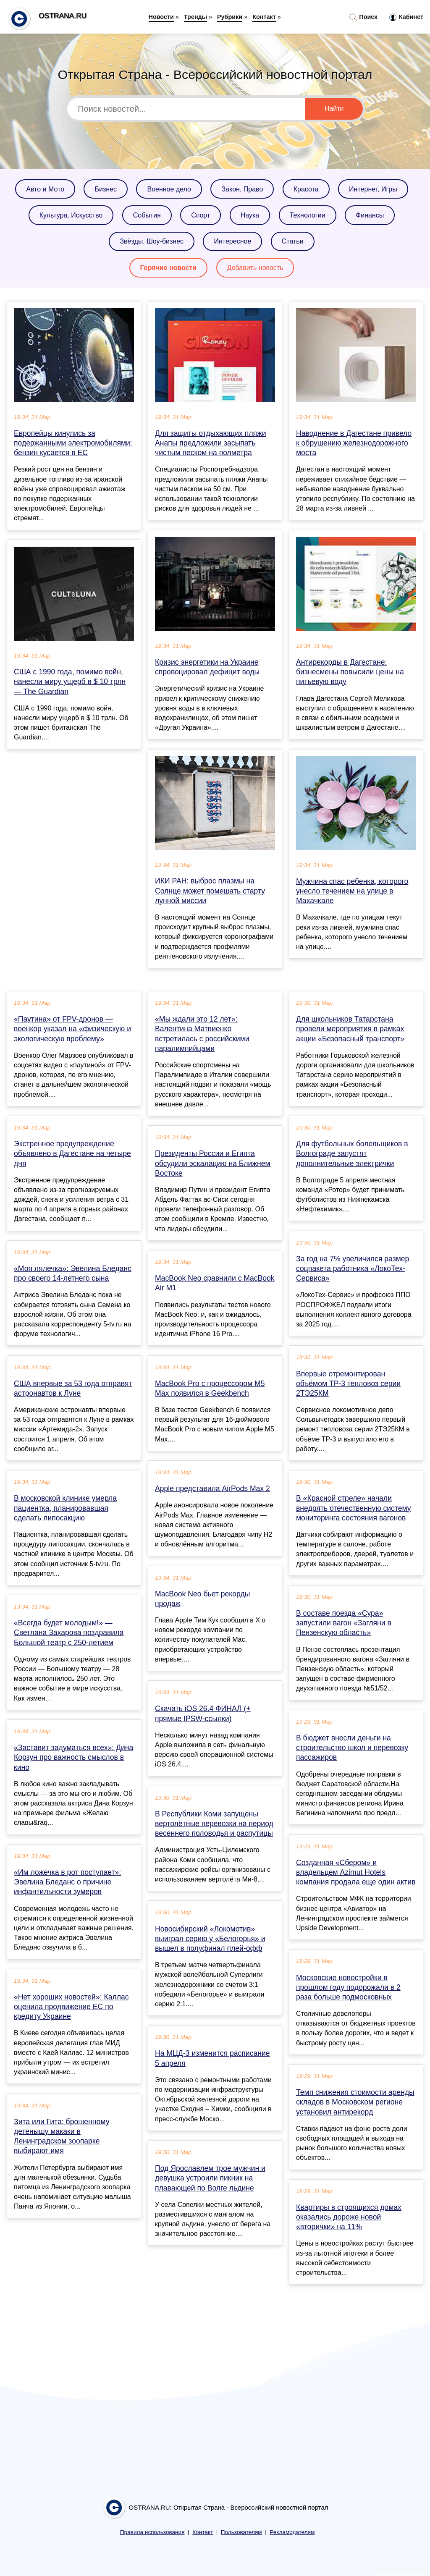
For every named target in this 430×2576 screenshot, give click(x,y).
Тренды (195, 16)
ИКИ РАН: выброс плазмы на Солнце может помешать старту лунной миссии (210, 890)
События (147, 215)
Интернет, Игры (373, 189)
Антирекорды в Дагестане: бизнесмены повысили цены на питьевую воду (350, 672)
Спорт (200, 215)
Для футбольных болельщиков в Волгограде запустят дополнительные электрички (352, 1153)
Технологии (307, 215)
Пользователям (241, 2532)
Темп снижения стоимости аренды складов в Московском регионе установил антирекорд (355, 2102)
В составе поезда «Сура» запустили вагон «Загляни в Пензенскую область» (343, 1623)
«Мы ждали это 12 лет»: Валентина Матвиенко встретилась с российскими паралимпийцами (202, 1034)
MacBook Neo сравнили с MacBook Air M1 (215, 1283)
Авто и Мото (45, 189)
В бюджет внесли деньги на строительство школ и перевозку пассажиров (352, 1747)
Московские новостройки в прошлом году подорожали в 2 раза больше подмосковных (348, 1987)
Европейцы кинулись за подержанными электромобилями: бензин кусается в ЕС (73, 443)
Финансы (370, 215)
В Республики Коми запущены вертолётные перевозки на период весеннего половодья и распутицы (214, 1823)
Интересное (232, 241)
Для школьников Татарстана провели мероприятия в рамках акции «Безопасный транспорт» (350, 1029)
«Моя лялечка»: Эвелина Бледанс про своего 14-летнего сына (72, 1273)
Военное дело (169, 189)
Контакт (264, 16)
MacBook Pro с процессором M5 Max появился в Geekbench (210, 1388)
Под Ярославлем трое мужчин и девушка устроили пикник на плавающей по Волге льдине (210, 2178)
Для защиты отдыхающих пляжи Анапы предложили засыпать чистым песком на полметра (210, 443)
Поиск (363, 17)
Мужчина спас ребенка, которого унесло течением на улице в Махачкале (352, 891)
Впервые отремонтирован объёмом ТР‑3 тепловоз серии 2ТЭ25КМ (348, 1383)
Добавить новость (255, 267)
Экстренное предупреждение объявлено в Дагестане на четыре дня (72, 1153)
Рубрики (229, 16)
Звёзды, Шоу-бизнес (152, 241)
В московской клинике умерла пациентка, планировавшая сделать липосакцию (65, 1508)
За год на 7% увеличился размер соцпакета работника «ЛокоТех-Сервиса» (352, 1268)
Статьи (293, 241)
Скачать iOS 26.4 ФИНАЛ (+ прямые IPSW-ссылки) (203, 1713)
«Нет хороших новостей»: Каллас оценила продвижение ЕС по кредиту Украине (71, 2006)
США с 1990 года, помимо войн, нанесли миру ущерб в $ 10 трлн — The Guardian (70, 681)
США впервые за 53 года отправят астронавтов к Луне (73, 1388)
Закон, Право (242, 189)
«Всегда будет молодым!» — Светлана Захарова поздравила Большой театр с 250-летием (68, 1632)
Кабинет (406, 17)
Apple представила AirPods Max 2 (212, 1488)
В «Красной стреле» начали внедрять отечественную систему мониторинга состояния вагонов (353, 1508)
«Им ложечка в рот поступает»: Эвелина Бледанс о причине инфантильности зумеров (67, 1882)
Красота (306, 189)
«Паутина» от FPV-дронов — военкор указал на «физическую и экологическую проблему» (72, 1029)
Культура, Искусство (70, 215)
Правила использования (152, 2532)
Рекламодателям (292, 2532)
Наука (250, 215)
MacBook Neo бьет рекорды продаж (202, 1599)
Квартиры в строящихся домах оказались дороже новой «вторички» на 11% (348, 2217)
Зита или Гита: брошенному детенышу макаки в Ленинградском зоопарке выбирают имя (61, 2136)
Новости (161, 16)
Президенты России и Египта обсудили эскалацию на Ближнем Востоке (212, 1163)
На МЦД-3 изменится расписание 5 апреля (212, 2058)
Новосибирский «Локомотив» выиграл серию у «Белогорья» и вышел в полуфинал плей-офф (210, 1938)
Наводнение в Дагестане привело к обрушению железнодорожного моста (354, 443)
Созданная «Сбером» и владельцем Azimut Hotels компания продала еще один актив (356, 1872)
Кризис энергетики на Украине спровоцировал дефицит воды (207, 667)
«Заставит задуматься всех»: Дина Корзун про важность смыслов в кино (73, 1757)
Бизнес (105, 189)
